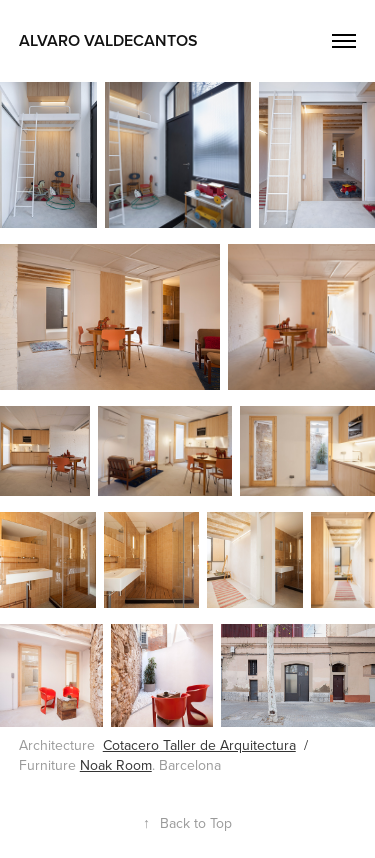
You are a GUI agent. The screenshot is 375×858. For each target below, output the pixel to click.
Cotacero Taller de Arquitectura (199, 745)
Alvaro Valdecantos (108, 40)
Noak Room (116, 765)
